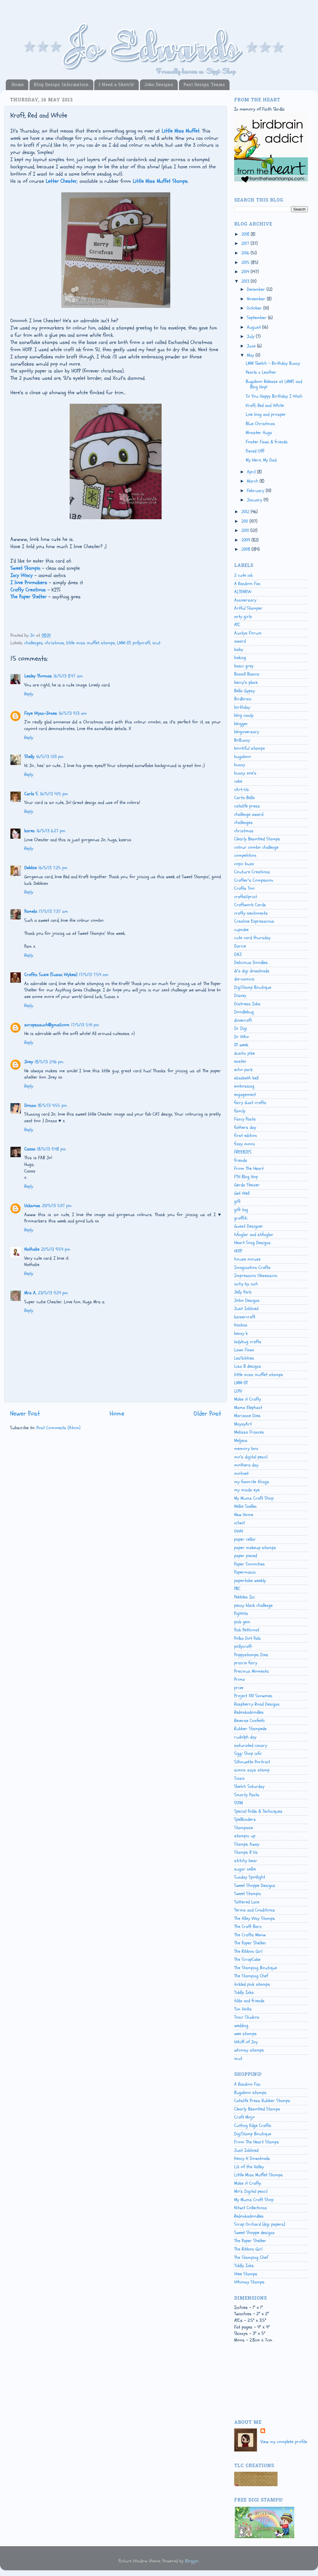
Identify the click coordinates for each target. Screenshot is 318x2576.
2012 (246, 512)
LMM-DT (124, 643)
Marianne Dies (247, 1415)
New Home (243, 1515)
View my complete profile (283, 2442)
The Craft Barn (248, 1926)
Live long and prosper (266, 414)
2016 (246, 253)
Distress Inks (247, 1004)
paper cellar (245, 1539)
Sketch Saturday (249, 1786)
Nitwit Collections (250, 2208)
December (257, 289)
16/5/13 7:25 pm (53, 868)
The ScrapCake (247, 1959)
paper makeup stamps (255, 1547)
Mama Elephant (248, 1407)
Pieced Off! (255, 451)
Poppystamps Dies (251, 1655)
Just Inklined (246, 1308)
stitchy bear (245, 1860)
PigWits (241, 1613)
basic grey (244, 666)
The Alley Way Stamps (254, 1918)
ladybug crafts (247, 1342)
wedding (241, 2025)
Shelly (29, 756)
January (255, 500)
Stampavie (243, 1828)
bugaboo (242, 756)
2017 (246, 243)
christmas (54, 643)
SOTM (238, 1803)
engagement (245, 1094)
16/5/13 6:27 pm (50, 831)
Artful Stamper (248, 608)
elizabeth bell (246, 1078)
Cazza (29, 1149)
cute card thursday (252, 938)
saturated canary (250, 1745)
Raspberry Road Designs (257, 1704)
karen (29, 831)
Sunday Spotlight (249, 1877)
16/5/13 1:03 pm (50, 756)
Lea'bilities (244, 1358)
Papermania (245, 1572)
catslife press (247, 806)
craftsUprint (245, 897)
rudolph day (245, 1737)
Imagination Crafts (252, 1267)
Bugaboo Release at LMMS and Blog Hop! (274, 384)
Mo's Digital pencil (250, 2191)
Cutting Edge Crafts (252, 2125)
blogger (241, 724)
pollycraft (141, 643)
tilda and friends (249, 2001)
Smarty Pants (246, 1795)
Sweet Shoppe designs (254, 2232)
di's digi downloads (251, 971)
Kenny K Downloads (252, 2158)
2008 (246, 549)
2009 (246, 540)
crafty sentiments (251, 913)
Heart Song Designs (252, 1242)
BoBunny (242, 740)
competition (245, 855)
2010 (245, 530)
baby (238, 649)
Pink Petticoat (246, 1630)
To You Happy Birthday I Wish (274, 396)
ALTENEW (242, 592)
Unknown (32, 1206)
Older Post (207, 1413)
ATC (237, 624)
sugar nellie (245, 1869)
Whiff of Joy (246, 2042)
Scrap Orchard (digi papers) (259, 2224)
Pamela (30, 911)
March (253, 481)
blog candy (244, 715)
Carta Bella (244, 797)
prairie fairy (245, 1663)
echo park (243, 1069)
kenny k (241, 1333)
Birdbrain (243, 699)
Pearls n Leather (261, 372)
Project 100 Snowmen (253, 1696)
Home (17, 85)
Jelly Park (243, 1292)
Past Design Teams (204, 85)
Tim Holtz (243, 2009)
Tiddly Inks (244, 1992)
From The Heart (249, 1168)
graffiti (240, 1218)
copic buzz (244, 864)
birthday (242, 707)
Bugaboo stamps (250, 2092)
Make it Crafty (247, 1399)
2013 (246, 281)
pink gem (242, 1622)
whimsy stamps (249, 2050)
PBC (237, 1588)
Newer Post (25, 1413)
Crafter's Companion (253, 880)
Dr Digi (240, 1028)
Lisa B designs (247, 1366)
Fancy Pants (245, 1119)
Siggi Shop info (248, 1753)
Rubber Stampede (250, 1729)
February (256, 490)
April (252, 472)
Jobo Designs (158, 85)
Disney (240, 995)
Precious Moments (251, 1671)
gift (237, 1201)
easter (240, 1061)
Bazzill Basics (246, 674)
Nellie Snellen (245, 1506)
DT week (241, 1045)
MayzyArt (243, 1424)
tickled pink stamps (252, 1984)
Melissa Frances (249, 1432)
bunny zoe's (245, 773)
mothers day (246, 1465)
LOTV (238, 1391)
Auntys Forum (248, 633)
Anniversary (245, 600)
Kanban (240, 1325)
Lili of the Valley (249, 2167)
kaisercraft (244, 1317)
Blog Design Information (61, 85)
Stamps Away (246, 1844)
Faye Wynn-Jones (40, 713)
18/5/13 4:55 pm (52, 1105)
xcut (156, 643)
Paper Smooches (249, 1564)
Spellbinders (245, 1819)
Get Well (241, 1193)
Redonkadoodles (249, 1712)
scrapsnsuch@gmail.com (46, 1025)
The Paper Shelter (250, 1943)
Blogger (192, 2561)
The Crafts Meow (250, 1935)
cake (238, 781)
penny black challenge (253, 1605)
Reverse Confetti (249, 1720)
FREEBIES (243, 1152)
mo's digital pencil (250, 1457)
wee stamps (245, 2033)
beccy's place (246, 682)
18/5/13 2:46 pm (49, 1062)
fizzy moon (244, 1144)
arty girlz (243, 616)
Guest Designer (248, 1226)
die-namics (244, 979)
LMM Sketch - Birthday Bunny (273, 363)
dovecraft (243, 1020)
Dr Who (241, 1037)
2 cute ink (243, 575)
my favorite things (251, 1482)
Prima (239, 1679)
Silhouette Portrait (252, 1762)
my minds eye (247, 1490)
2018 (246, 234)
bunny (239, 765)
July (251, 336)
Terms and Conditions (254, 1910)
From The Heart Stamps (256, 2142)
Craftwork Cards (250, 905)
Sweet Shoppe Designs (254, 1885)
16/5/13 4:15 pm (54, 794)
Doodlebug (244, 1012)
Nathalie (31, 1249)
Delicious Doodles (251, 962)
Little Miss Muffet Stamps (258, 2175)
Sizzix (239, 1778)
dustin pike (244, 1053)
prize (238, 1688)
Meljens (240, 1440)
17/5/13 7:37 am (53, 911)
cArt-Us (241, 789)
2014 (246, 272)
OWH (238, 1531)
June (252, 346)
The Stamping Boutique (255, 1968)
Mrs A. (30, 1293)
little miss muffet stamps (90, 643)
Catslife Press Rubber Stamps (262, 2100)
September (257, 317)
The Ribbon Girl (248, 1951)
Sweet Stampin (247, 1893)
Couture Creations (252, 872)
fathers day (245, 1127)
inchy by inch (246, 1284)
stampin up (244, 1836)
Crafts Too (244, 888)
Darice (240, 946)
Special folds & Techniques (258, 1811)
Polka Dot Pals (247, 1638)
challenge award (248, 814)
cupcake (241, 929)
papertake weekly (250, 1580)
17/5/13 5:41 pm (85, 1025)
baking (240, 657)
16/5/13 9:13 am (73, 713)
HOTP (238, 1251)
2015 (246, 262)
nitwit (239, 1523)
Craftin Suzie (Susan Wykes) (50, 974)
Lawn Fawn (244, 1350)
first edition (245, 1135)
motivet (241, 1473)
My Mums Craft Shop (253, 1498)
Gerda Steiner (247, 1185)
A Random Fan (247, 583)
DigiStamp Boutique (252, 987)
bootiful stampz (249, 748)
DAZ (238, 954)
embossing (244, 1086)
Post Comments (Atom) (58, 1428)
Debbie (30, 868)
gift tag (241, 1210)
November (257, 299)
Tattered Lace (246, 1902)
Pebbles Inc (244, 1597)
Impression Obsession (255, 1275)
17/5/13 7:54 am (93, 974)
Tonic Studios (246, 2017)
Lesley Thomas (38, 676)
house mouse (247, 1259)
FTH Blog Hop (246, 1177)
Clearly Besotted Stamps (257, 839)
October (255, 308)
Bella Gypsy (244, 691)
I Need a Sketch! (116, 85)
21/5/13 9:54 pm (55, 1249)
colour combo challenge (256, 847)
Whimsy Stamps (249, 2282)
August (254, 327)
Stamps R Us (246, 1852)
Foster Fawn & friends (267, 442)
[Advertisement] (260, 2387)
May (251, 355)
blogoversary (246, 732)
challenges (33, 643)
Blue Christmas (260, 423)
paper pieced (245, 1556)
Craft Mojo (244, 2117)
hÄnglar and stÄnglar (253, 1234)
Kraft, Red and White (265, 405)
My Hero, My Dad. (261, 460)
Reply (28, 694)
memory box (246, 1448)
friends (240, 1160)
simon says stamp (251, 1770)
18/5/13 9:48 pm (51, 1149)
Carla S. (31, 794)
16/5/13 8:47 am (68, 676)
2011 (245, 521)
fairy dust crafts (250, 1102)
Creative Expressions (254, 921)
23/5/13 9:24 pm (53, 1293)
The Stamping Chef (251, 1976)
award (240, 641)
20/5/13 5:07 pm (57, 1206)
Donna (30, 1105)
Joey (28, 1062)
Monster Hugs (259, 432)
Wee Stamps (245, 2274)
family (239, 1111)
